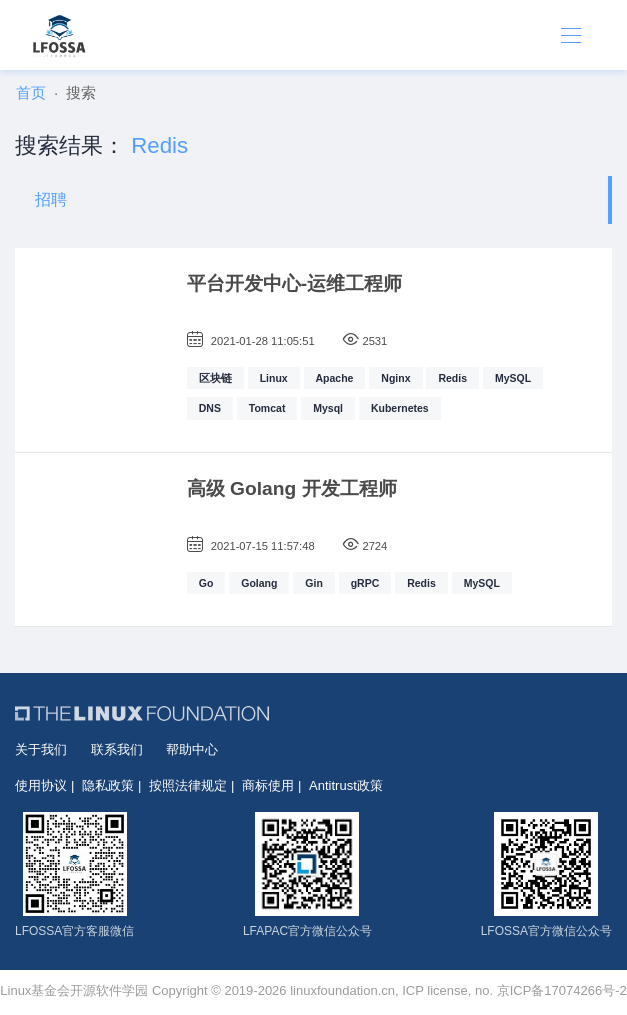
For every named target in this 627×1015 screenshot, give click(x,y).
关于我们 (41, 749)
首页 (31, 92)
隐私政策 (108, 785)
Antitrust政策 (346, 785)
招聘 (51, 199)
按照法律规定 (188, 785)
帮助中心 (192, 749)
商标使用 (268, 785)
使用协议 (41, 785)
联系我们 (117, 749)
